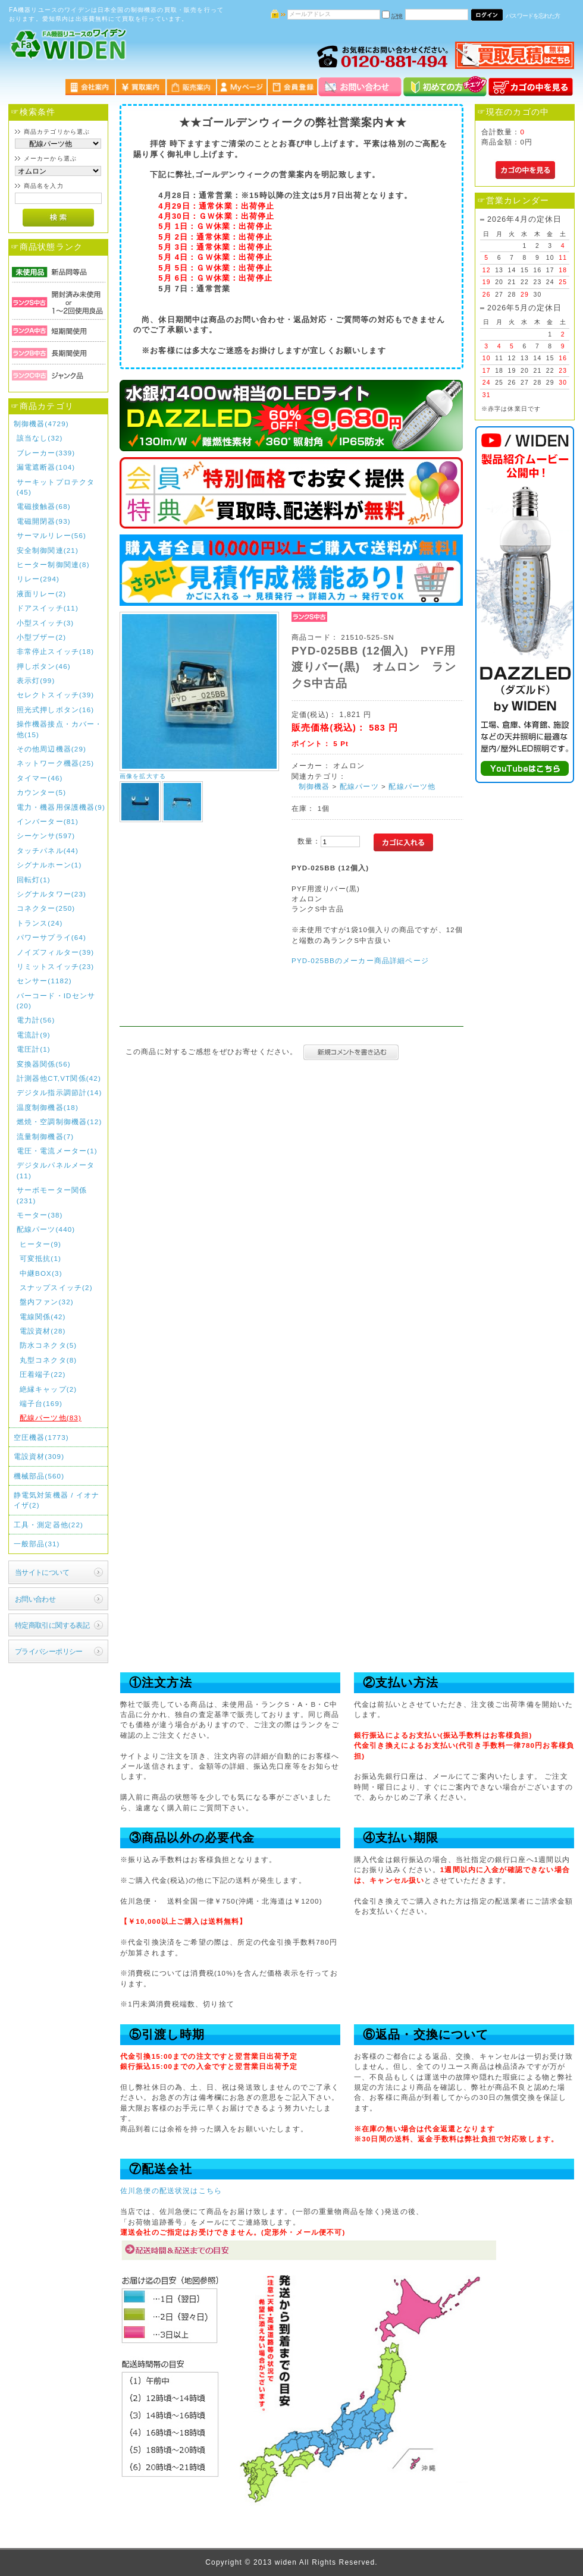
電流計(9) (34, 1035)
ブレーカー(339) (46, 453)
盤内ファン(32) (47, 1302)
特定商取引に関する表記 (52, 1625)
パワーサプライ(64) (51, 937)
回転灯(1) (34, 879)
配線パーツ (359, 786)
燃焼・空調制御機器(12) (59, 1121)
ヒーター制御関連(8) (53, 564)
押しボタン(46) (44, 666)
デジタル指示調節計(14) (59, 1092)
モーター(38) (40, 1215)
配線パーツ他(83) (51, 1417)
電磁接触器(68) (44, 506)
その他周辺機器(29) (51, 749)
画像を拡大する (143, 776)
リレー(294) (38, 579)
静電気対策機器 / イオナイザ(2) (57, 1500)
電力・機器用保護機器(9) (61, 807)
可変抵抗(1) (40, 1258)
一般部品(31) (37, 1544)
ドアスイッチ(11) (48, 608)
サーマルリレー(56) (51, 535)
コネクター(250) (46, 908)
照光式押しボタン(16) (56, 709)
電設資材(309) (39, 1456)
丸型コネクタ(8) (48, 1360)
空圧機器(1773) (41, 1437)
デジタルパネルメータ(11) (56, 1170)
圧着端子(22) (43, 1374)
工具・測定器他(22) (48, 1524)
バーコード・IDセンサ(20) (56, 1000)
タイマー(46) (40, 778)
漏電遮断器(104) (46, 467)
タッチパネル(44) (48, 850)
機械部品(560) (39, 1476)
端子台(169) (41, 1403)
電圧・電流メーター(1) (57, 1151)
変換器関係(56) (44, 1064)
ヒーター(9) (40, 1244)
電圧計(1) (34, 1049)
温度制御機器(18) (48, 1107)
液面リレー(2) (41, 593)
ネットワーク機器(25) (56, 763)
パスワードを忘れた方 (533, 15)
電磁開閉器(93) (44, 521)
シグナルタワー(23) (51, 894)
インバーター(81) (48, 821)
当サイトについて (42, 1572)
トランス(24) (40, 923)
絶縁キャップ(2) (48, 1389)
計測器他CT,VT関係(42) (59, 1078)
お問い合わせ (35, 1599)
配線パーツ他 (411, 786)
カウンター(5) (41, 792)
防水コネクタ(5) (48, 1345)
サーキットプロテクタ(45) (56, 487)
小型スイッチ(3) (45, 623)
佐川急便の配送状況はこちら (171, 2190)
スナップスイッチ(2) (56, 1287)
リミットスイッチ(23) (56, 966)
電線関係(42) (43, 1316)
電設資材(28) (43, 1331)
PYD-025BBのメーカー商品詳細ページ (360, 960)
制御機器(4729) (41, 423)
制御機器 (314, 786)
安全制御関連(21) (48, 550)
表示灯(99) (36, 680)
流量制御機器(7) (45, 1136)
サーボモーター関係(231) (52, 1195)
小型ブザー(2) (41, 637)
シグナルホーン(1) (49, 865)
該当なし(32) (40, 438)
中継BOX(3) (41, 1273)
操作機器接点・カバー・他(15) (60, 729)
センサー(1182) (44, 981)
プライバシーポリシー (49, 1651)
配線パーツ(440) (46, 1229)
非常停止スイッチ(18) (56, 651)
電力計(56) (36, 1020)
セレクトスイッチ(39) (56, 695)
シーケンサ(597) (46, 835)
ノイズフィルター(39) (56, 952)
